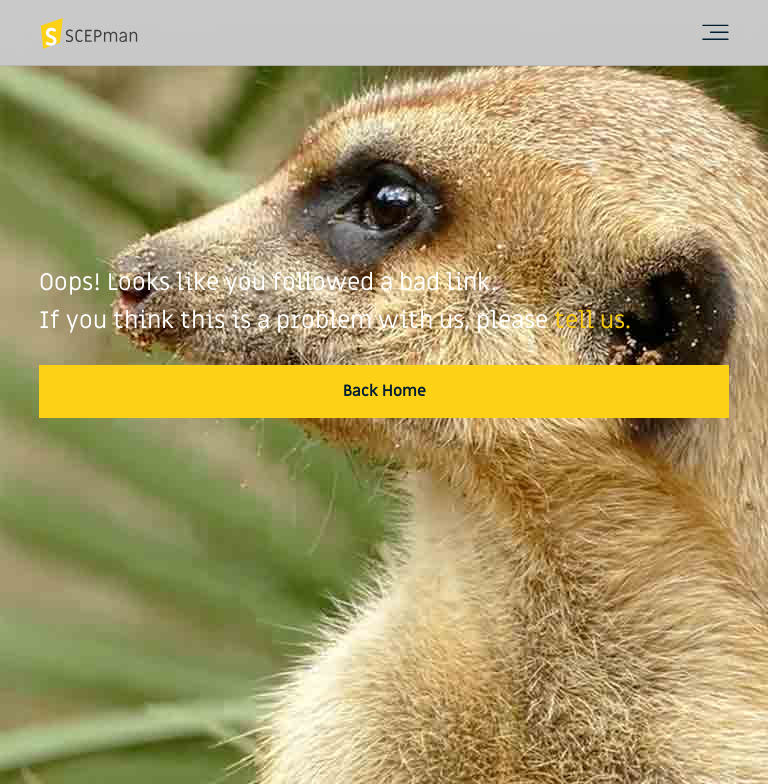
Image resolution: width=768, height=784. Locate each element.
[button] (384, 392)
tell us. (592, 320)
